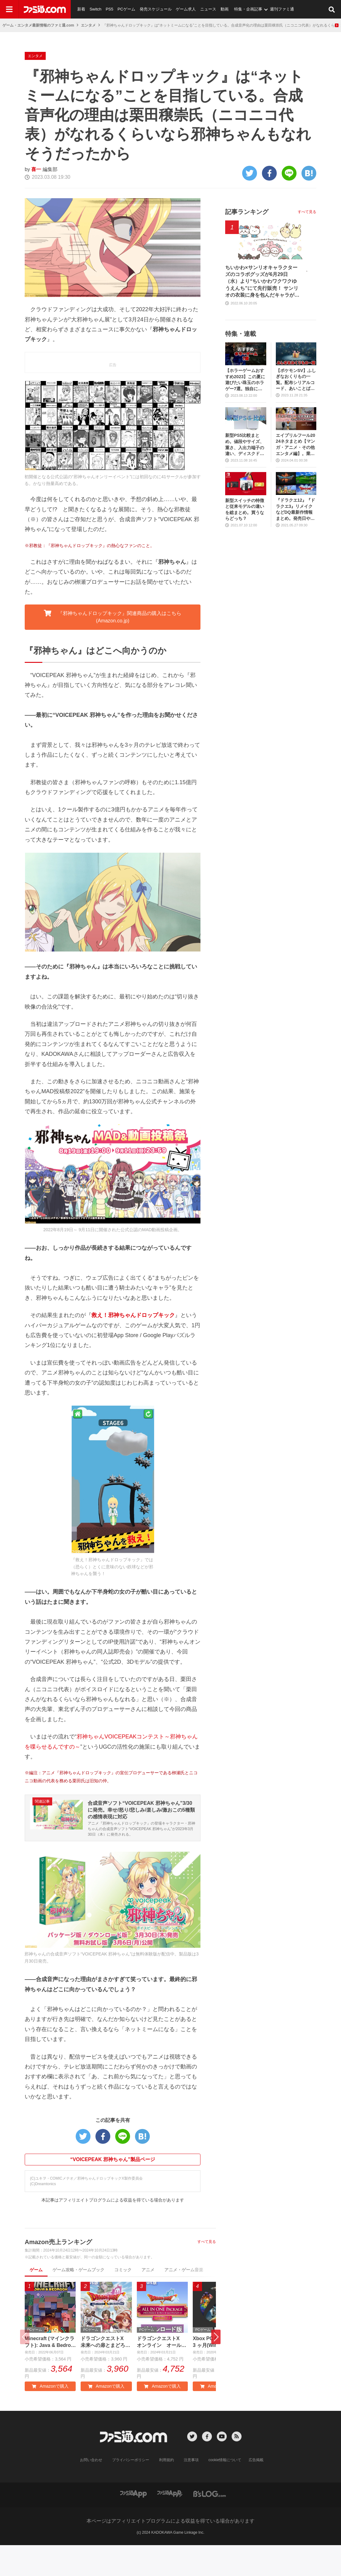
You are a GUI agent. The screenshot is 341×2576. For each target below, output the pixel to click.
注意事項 (191, 2491)
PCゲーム (126, 9)
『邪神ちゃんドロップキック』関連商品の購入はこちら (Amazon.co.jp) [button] (112, 647)
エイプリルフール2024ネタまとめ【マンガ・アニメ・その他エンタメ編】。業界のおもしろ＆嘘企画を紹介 (295, 475)
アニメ (147, 2300)
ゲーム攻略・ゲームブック (78, 2300)
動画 (225, 9)
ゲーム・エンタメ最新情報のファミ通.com (38, 25)
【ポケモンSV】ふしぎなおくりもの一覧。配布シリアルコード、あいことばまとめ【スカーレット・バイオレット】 (296, 411)
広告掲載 (256, 2491)
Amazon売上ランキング (58, 2272)
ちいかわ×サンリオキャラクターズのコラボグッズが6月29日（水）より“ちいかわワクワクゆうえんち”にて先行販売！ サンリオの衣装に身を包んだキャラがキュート (262, 313)
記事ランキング (246, 242)
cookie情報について (225, 2491)
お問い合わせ (91, 2491)
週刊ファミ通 (282, 9)
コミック (123, 2300)
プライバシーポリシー (130, 2491)
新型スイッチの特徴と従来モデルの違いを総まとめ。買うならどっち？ (244, 540)
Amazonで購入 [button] (50, 2417)
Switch (95, 9)
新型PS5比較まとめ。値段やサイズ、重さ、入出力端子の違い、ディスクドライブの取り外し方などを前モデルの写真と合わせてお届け (244, 475)
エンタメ (88, 25)
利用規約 (166, 2491)
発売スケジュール (156, 9)
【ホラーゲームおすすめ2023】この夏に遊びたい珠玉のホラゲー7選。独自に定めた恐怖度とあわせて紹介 (245, 411)
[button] (216, 2368)
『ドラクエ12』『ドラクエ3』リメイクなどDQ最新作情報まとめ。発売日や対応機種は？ (295, 540)
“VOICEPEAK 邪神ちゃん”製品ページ (112, 2190)
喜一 (36, 200)
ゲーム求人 (186, 9)
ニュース (208, 9)
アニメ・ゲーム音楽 (183, 2300)
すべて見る (206, 2272)
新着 (81, 9)
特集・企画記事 (248, 9)
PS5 (109, 9)
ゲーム (36, 2300)
